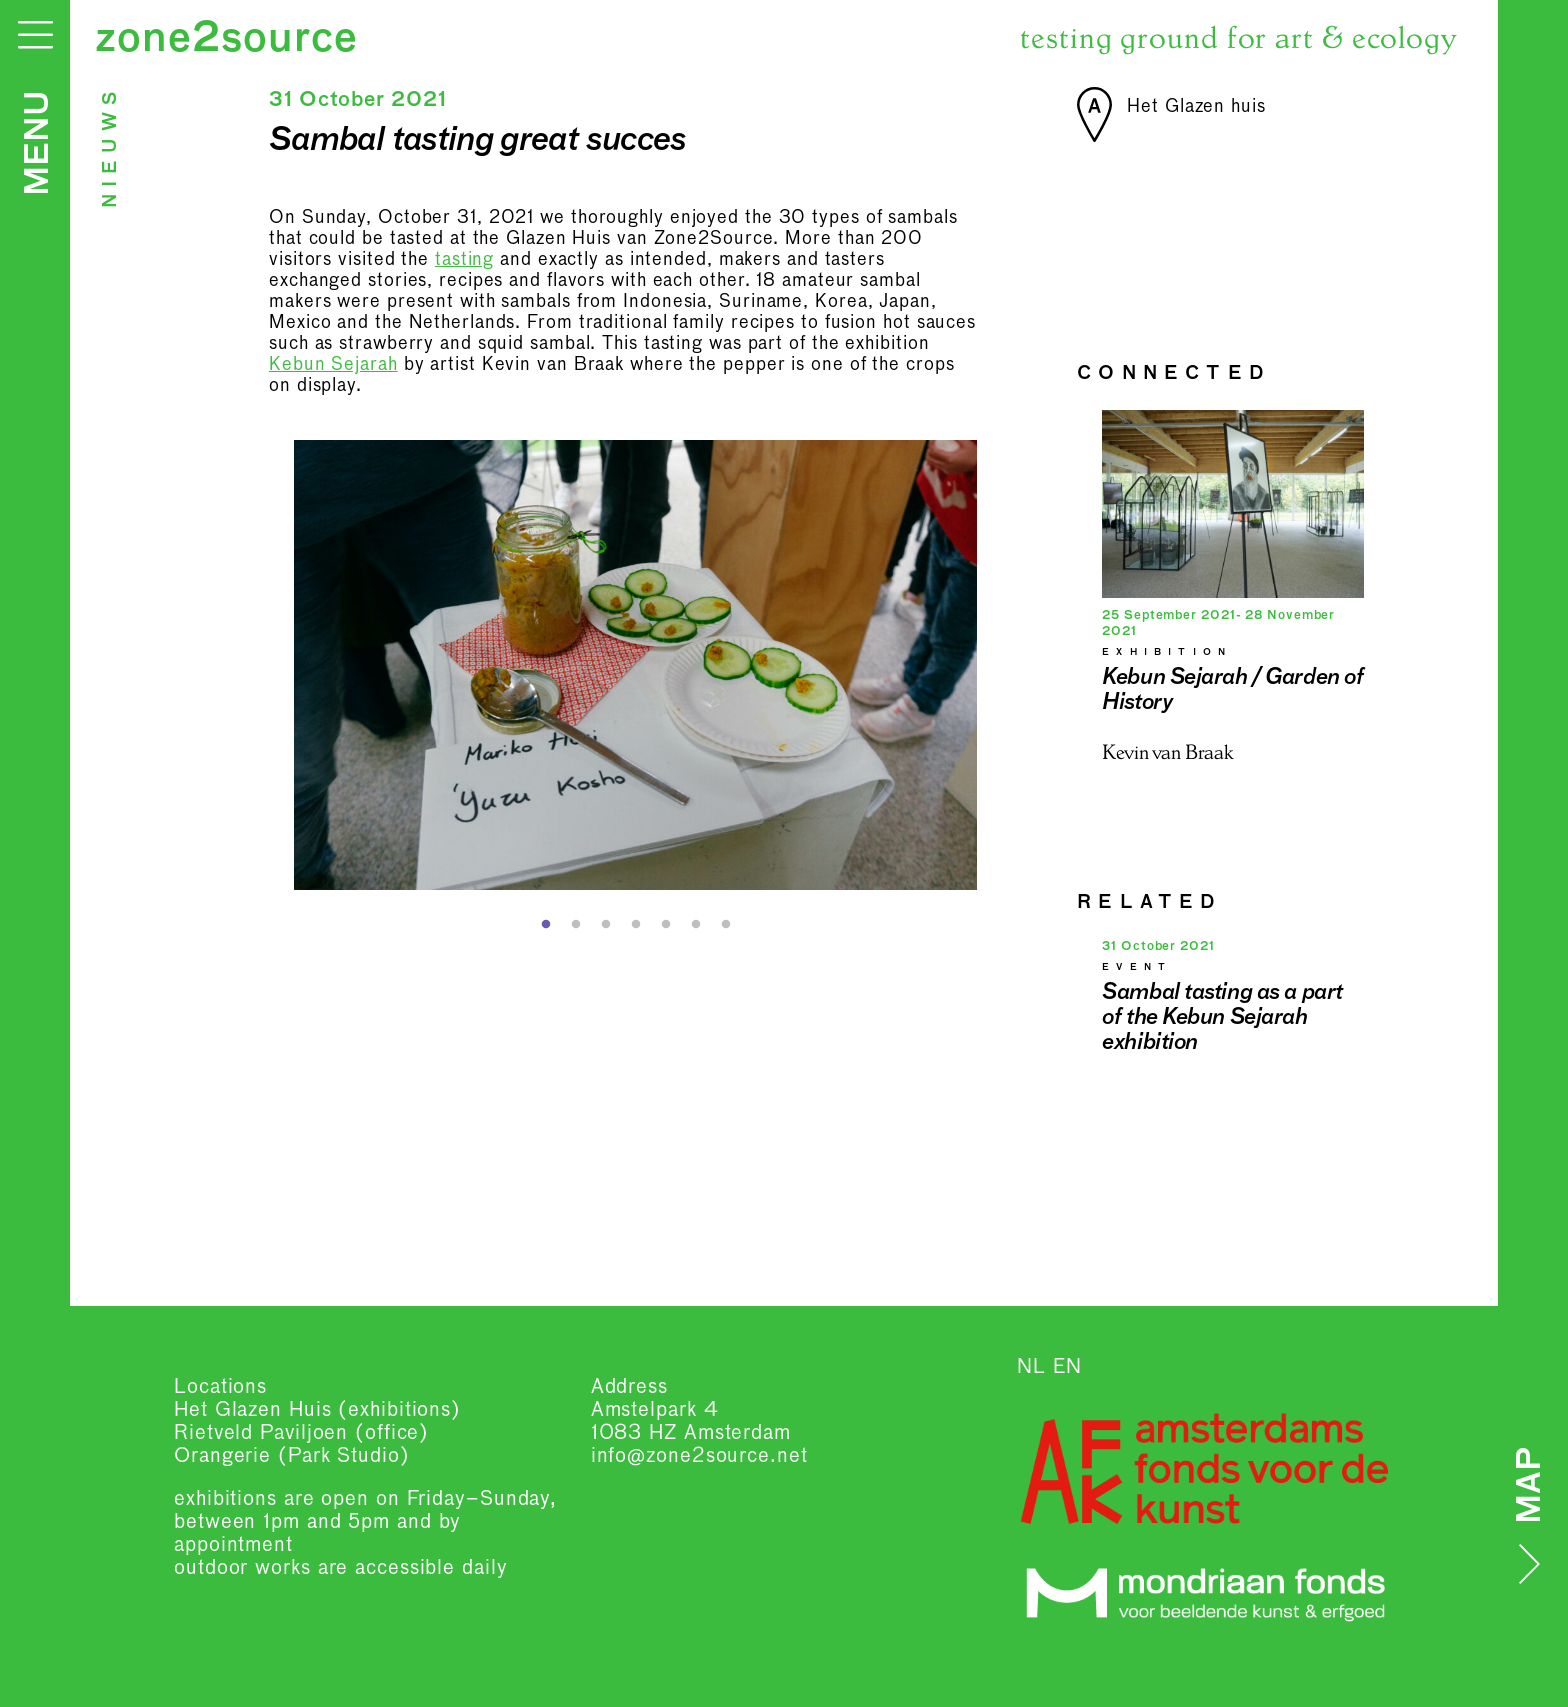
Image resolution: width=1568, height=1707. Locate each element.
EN (1067, 1367)
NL (1031, 1367)
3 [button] (606, 925)
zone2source (226, 40)
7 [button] (726, 925)
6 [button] (696, 925)
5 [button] (666, 925)
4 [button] (636, 925)
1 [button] (546, 925)
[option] (636, 665)
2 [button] (576, 925)
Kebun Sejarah (333, 365)
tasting (464, 260)
